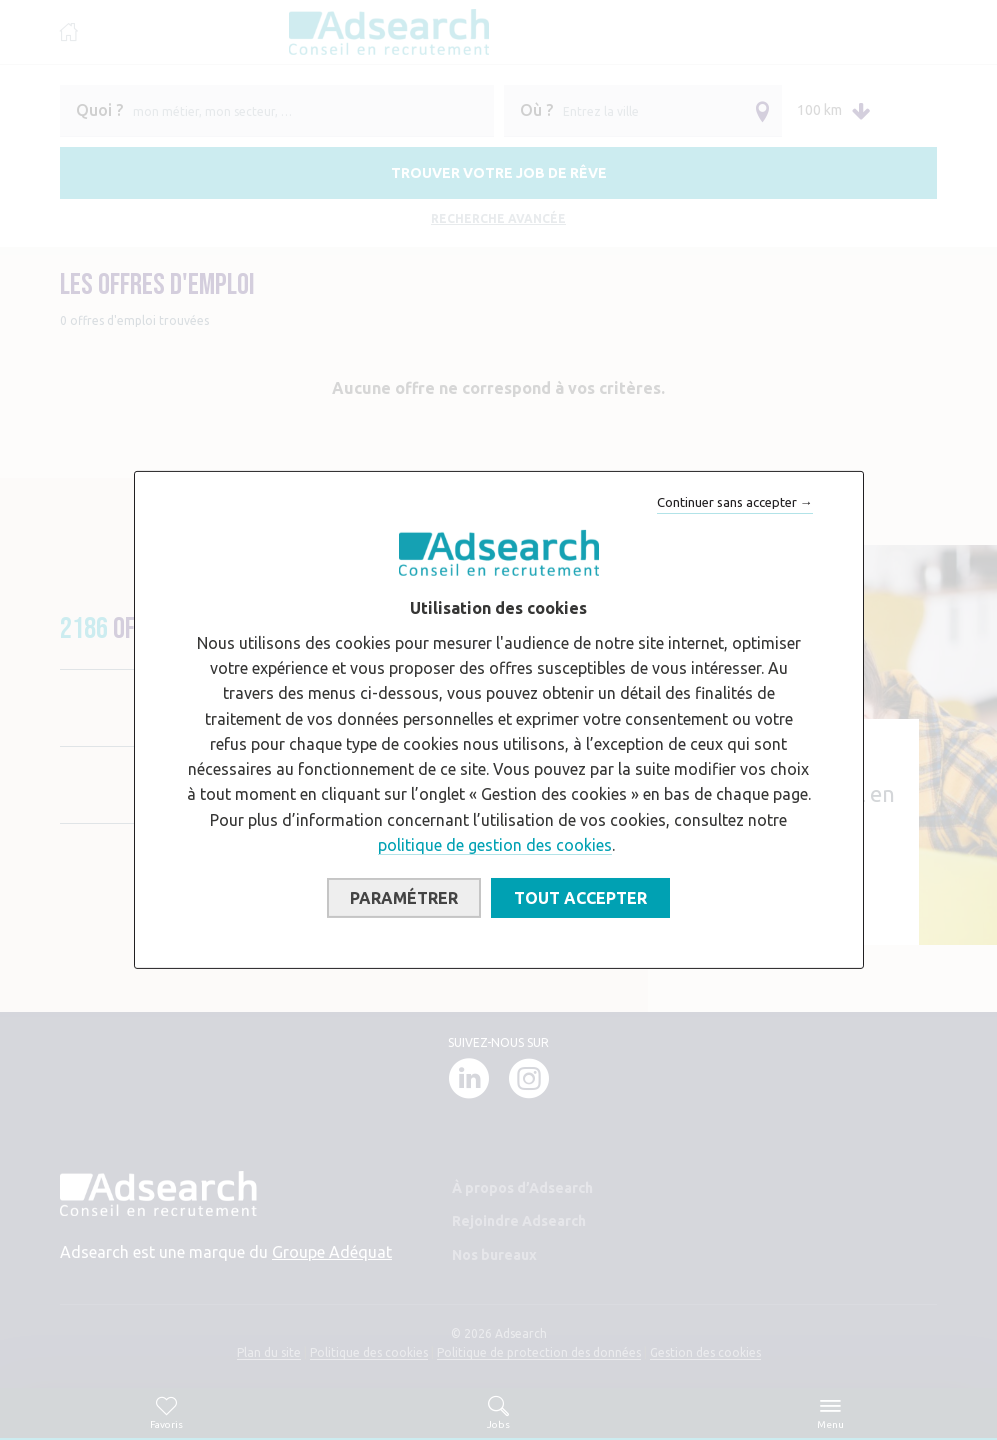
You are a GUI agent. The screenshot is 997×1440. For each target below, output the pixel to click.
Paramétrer (404, 898)
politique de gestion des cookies (495, 845)
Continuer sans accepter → (735, 502)
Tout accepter (580, 898)
